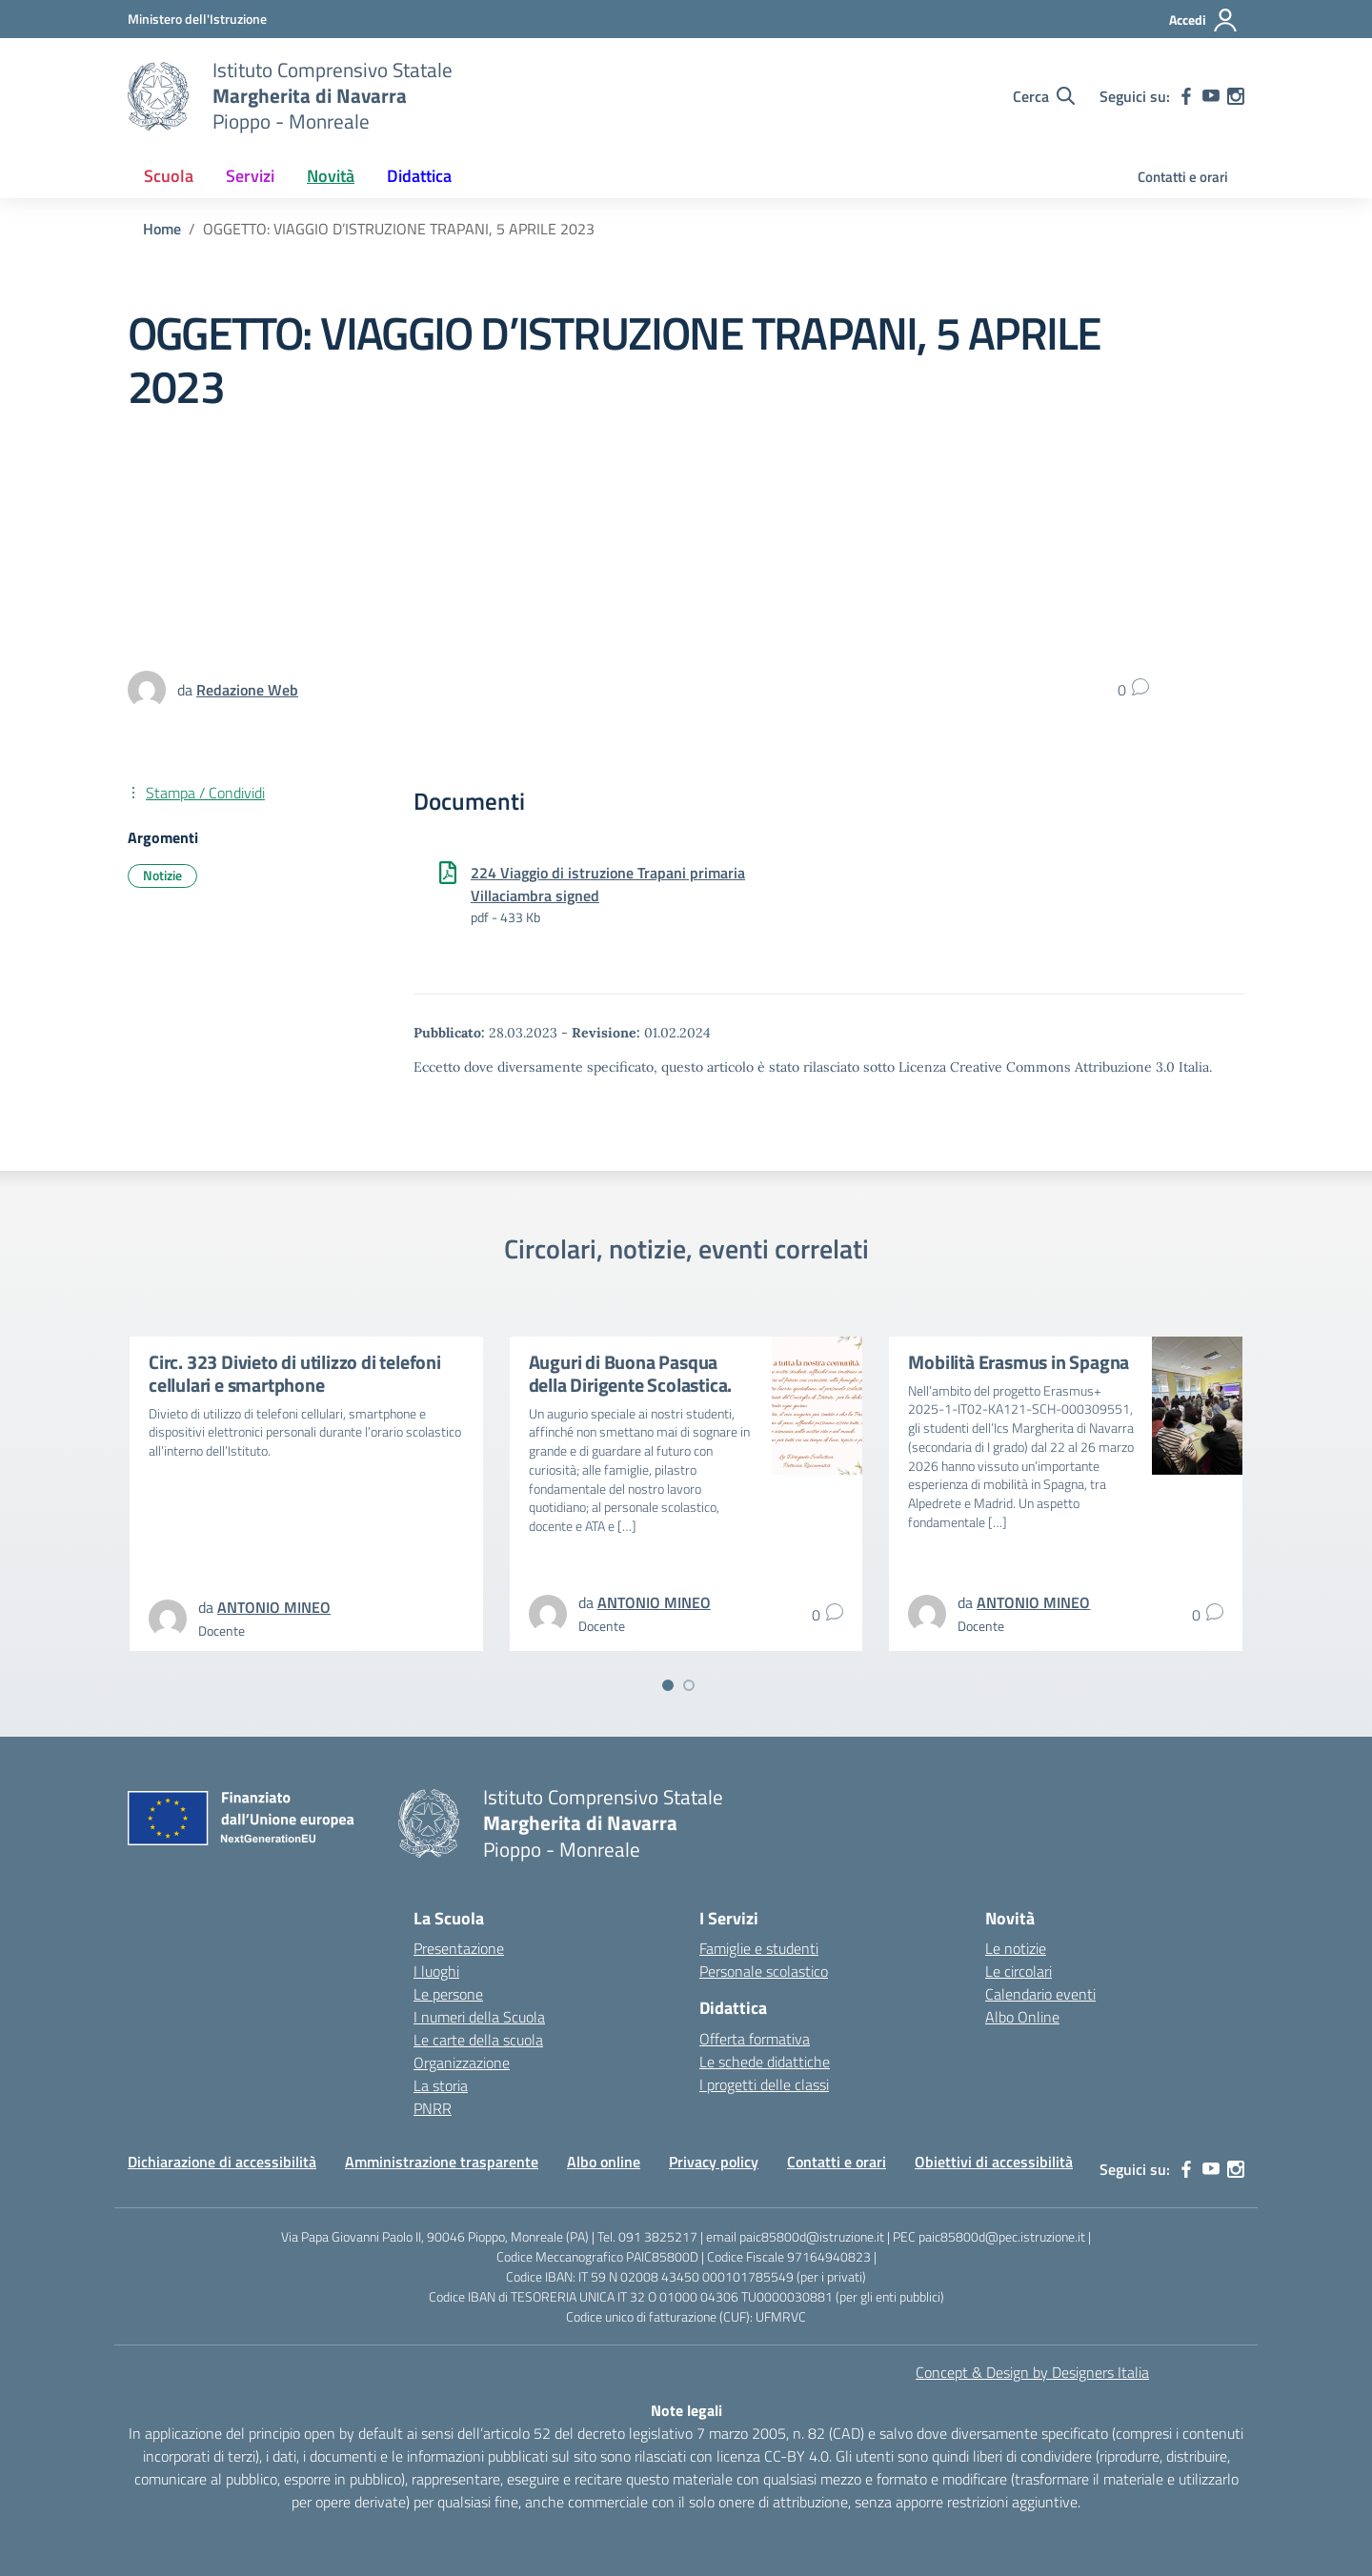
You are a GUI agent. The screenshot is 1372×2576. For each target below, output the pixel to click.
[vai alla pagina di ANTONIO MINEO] (274, 1607)
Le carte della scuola (478, 2039)
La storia (441, 2085)
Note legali (686, 2410)
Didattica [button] (419, 176)
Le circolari (1018, 1971)
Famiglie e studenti (758, 1948)
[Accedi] (1203, 20)
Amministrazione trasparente (441, 2161)
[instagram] (1235, 96)
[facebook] (1186, 96)
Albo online (603, 2161)
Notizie (162, 875)
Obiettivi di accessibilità (994, 2161)
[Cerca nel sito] (1043, 96)
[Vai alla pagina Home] (162, 228)
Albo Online (1022, 2016)
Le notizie (1015, 1948)
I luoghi (436, 1971)
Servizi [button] (250, 176)
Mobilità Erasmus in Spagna (1018, 1362)
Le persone (448, 1993)
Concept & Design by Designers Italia (1032, 2372)
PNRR (433, 2108)
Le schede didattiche (764, 2061)
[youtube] (1211, 96)
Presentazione (459, 1948)
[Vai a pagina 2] (689, 1685)
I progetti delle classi (764, 2084)
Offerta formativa (754, 2038)
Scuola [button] (168, 176)
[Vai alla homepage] (158, 96)
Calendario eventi (1040, 1993)
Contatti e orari (1183, 177)
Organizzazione (462, 2062)
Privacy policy (713, 2161)
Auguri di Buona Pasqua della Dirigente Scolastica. (631, 1373)
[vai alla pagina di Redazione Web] (247, 689)
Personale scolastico (763, 1971)
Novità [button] (330, 176)
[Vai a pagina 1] (668, 1685)
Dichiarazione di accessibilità (222, 2161)
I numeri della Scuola (479, 2016)
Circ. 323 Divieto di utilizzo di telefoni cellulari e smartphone (295, 1373)
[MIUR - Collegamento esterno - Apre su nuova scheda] (197, 19)
